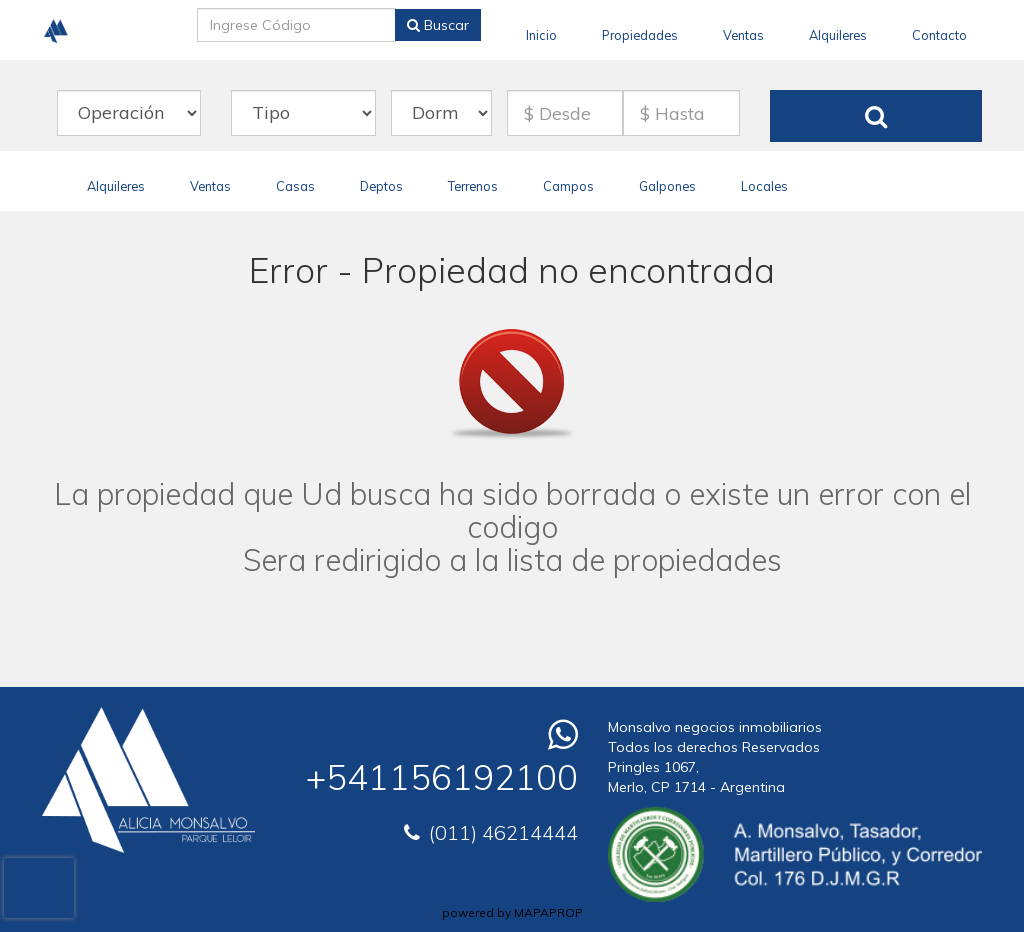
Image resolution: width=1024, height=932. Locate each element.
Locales (764, 186)
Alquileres (838, 35)
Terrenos (473, 186)
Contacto (939, 35)
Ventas (743, 35)
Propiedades (640, 35)
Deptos (381, 186)
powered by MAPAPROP (512, 912)
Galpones (667, 186)
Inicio (541, 35)
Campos (568, 186)
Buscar (438, 25)
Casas (295, 186)
